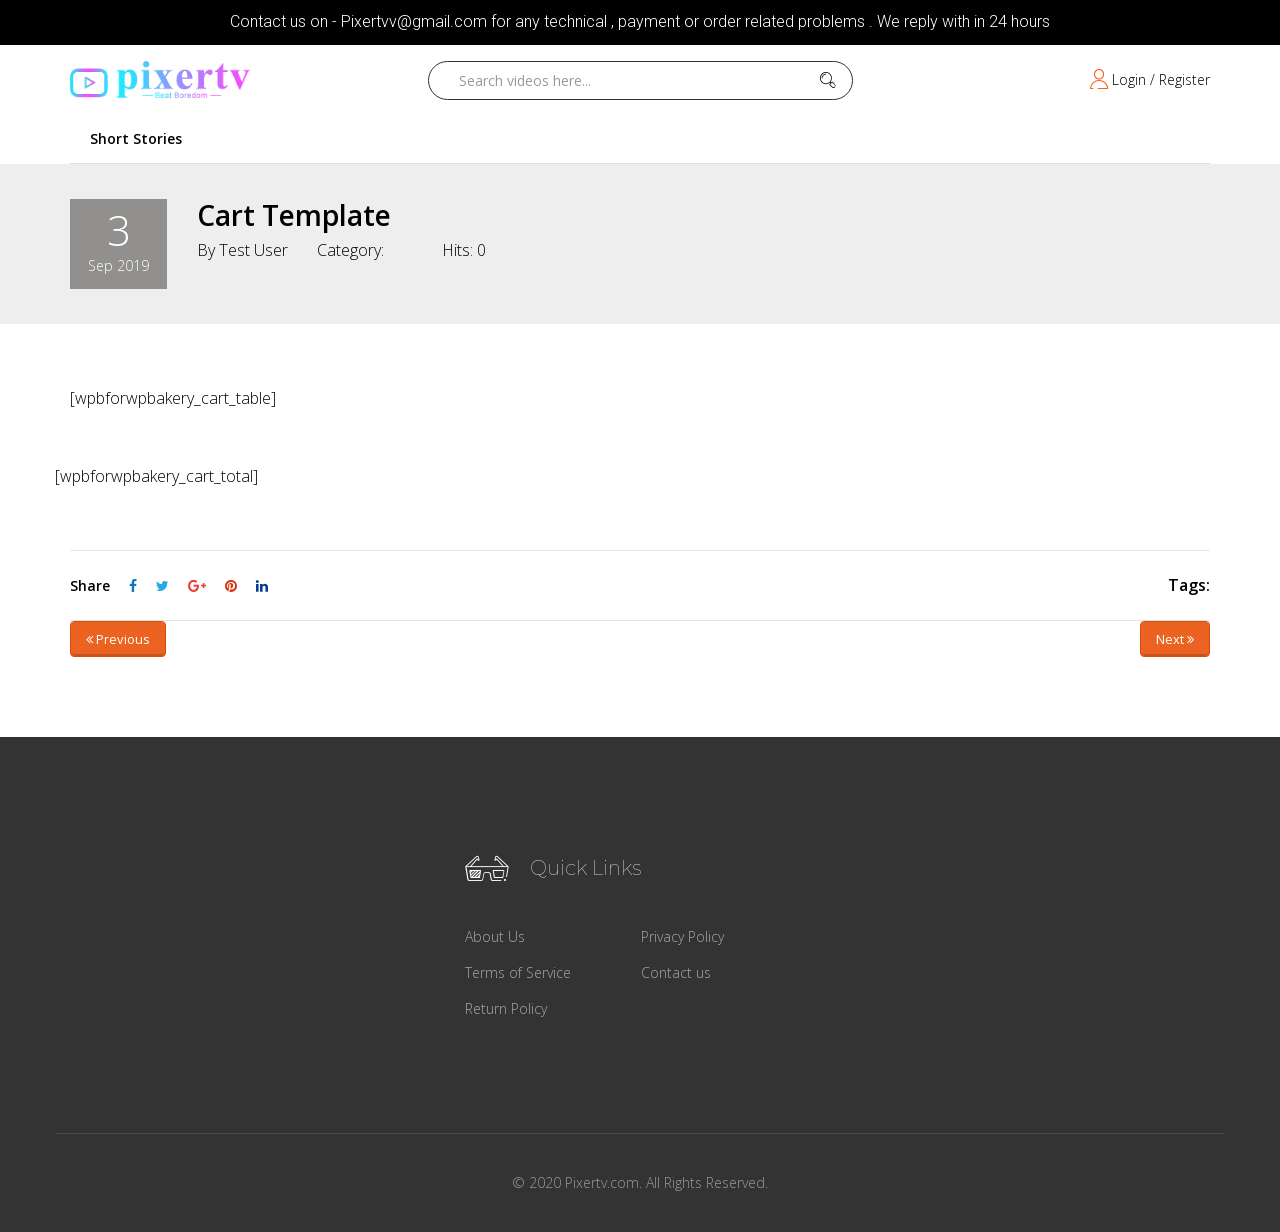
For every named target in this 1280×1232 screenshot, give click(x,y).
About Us (495, 936)
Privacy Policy (682, 936)
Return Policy (506, 1008)
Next (1175, 639)
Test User (253, 250)
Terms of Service (518, 972)
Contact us (676, 972)
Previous (118, 639)
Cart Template (294, 215)
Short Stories (136, 138)
